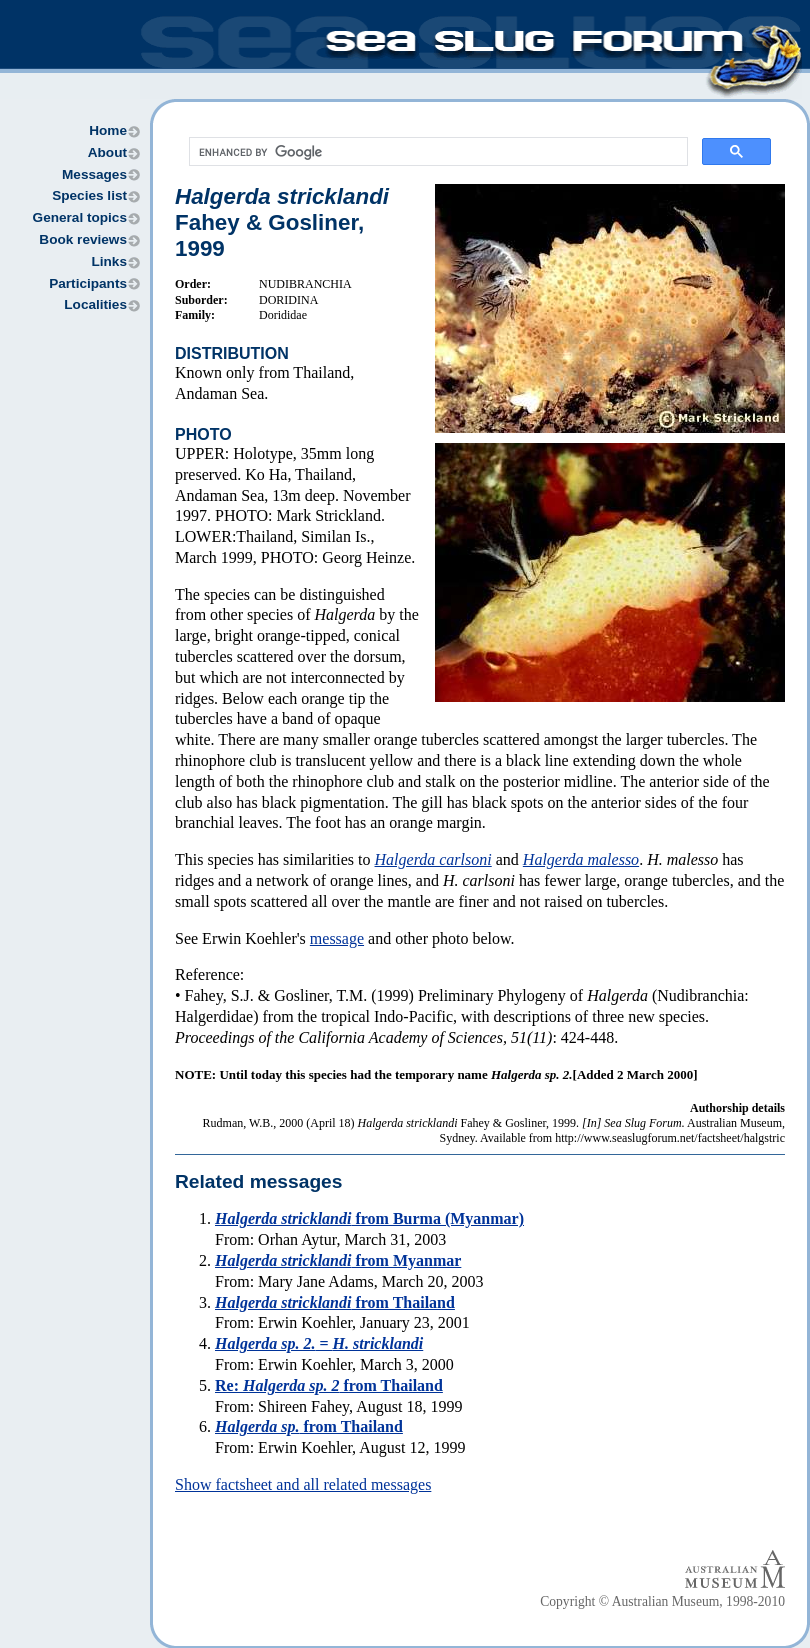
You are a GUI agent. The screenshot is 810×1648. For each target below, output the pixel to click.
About (107, 152)
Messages (94, 174)
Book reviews (83, 239)
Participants (88, 283)
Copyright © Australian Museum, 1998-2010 (662, 1601)
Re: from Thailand (329, 1385)
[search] (436, 152)
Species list (89, 195)
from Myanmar (338, 1260)
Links (109, 261)
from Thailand (335, 1302)
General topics (80, 217)
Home (108, 130)
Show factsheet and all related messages (303, 1484)
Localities (95, 304)
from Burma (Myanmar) (369, 1218)
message (337, 938)
